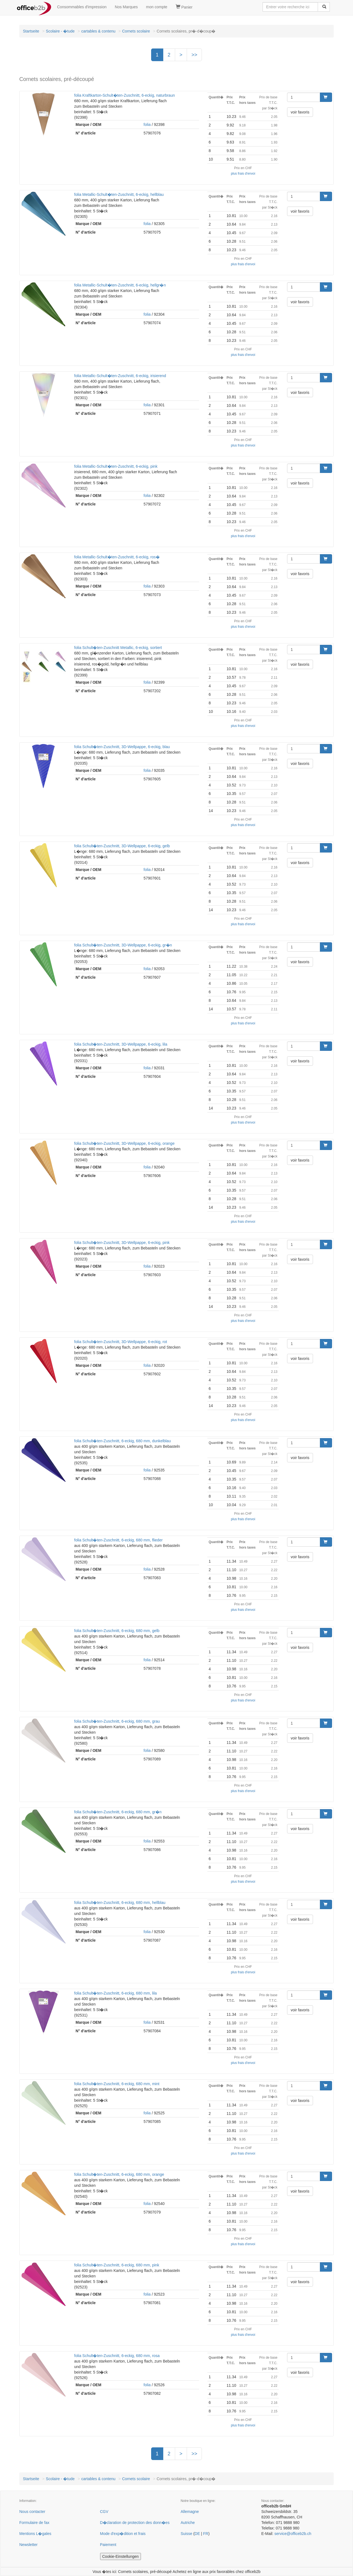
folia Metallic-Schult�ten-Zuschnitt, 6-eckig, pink (115, 466)
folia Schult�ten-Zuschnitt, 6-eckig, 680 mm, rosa (117, 2355)
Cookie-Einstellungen (120, 2556)
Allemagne (190, 2511)
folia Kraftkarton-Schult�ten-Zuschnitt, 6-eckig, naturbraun (124, 95)
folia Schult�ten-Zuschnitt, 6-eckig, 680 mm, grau (117, 1721)
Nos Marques (126, 7)
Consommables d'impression (81, 7)
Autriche (188, 2522)
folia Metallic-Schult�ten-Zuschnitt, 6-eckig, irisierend (120, 376)
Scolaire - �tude (60, 31)
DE (197, 2533)
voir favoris (300, 112)
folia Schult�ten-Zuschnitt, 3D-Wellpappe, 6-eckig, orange (124, 1143)
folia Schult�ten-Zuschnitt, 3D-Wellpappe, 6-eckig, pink (122, 1242)
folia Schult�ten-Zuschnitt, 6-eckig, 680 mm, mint (116, 2084)
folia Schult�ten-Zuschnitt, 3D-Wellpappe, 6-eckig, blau (122, 747)
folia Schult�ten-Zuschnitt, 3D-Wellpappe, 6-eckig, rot (120, 1342)
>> (194, 55)
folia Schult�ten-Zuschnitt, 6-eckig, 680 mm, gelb (116, 1630)
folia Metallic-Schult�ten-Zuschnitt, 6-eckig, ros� (117, 557)
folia (147, 124)
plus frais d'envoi (243, 173)
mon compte (156, 7)
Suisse (186, 2533)
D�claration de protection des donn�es (135, 2522)
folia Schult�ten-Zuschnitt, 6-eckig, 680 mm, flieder (118, 1540)
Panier (184, 6)
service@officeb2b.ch (292, 2533)
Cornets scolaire (136, 31)
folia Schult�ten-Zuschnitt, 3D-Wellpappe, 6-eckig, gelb (122, 846)
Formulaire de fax (34, 2522)
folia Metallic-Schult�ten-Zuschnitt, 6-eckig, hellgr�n (120, 285)
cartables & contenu (98, 31)
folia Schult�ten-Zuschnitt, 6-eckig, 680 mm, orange (119, 2174)
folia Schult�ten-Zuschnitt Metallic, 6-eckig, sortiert (118, 647)
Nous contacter (32, 2511)
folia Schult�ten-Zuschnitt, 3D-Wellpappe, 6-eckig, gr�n (123, 945)
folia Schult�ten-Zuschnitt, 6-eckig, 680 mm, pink (116, 2265)
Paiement (108, 2544)
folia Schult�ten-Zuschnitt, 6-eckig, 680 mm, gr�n (118, 1812)
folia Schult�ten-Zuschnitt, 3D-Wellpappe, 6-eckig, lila (120, 1044)
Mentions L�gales (35, 2533)
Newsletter (28, 2544)
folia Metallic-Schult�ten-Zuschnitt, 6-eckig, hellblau (119, 194)
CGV (104, 2511)
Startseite (31, 31)
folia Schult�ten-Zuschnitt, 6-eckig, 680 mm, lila (115, 1993)
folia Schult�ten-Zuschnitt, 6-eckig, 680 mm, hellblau (119, 1902)
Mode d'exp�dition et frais (123, 2533)
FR (205, 2533)
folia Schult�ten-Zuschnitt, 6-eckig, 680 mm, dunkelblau (122, 1441)
